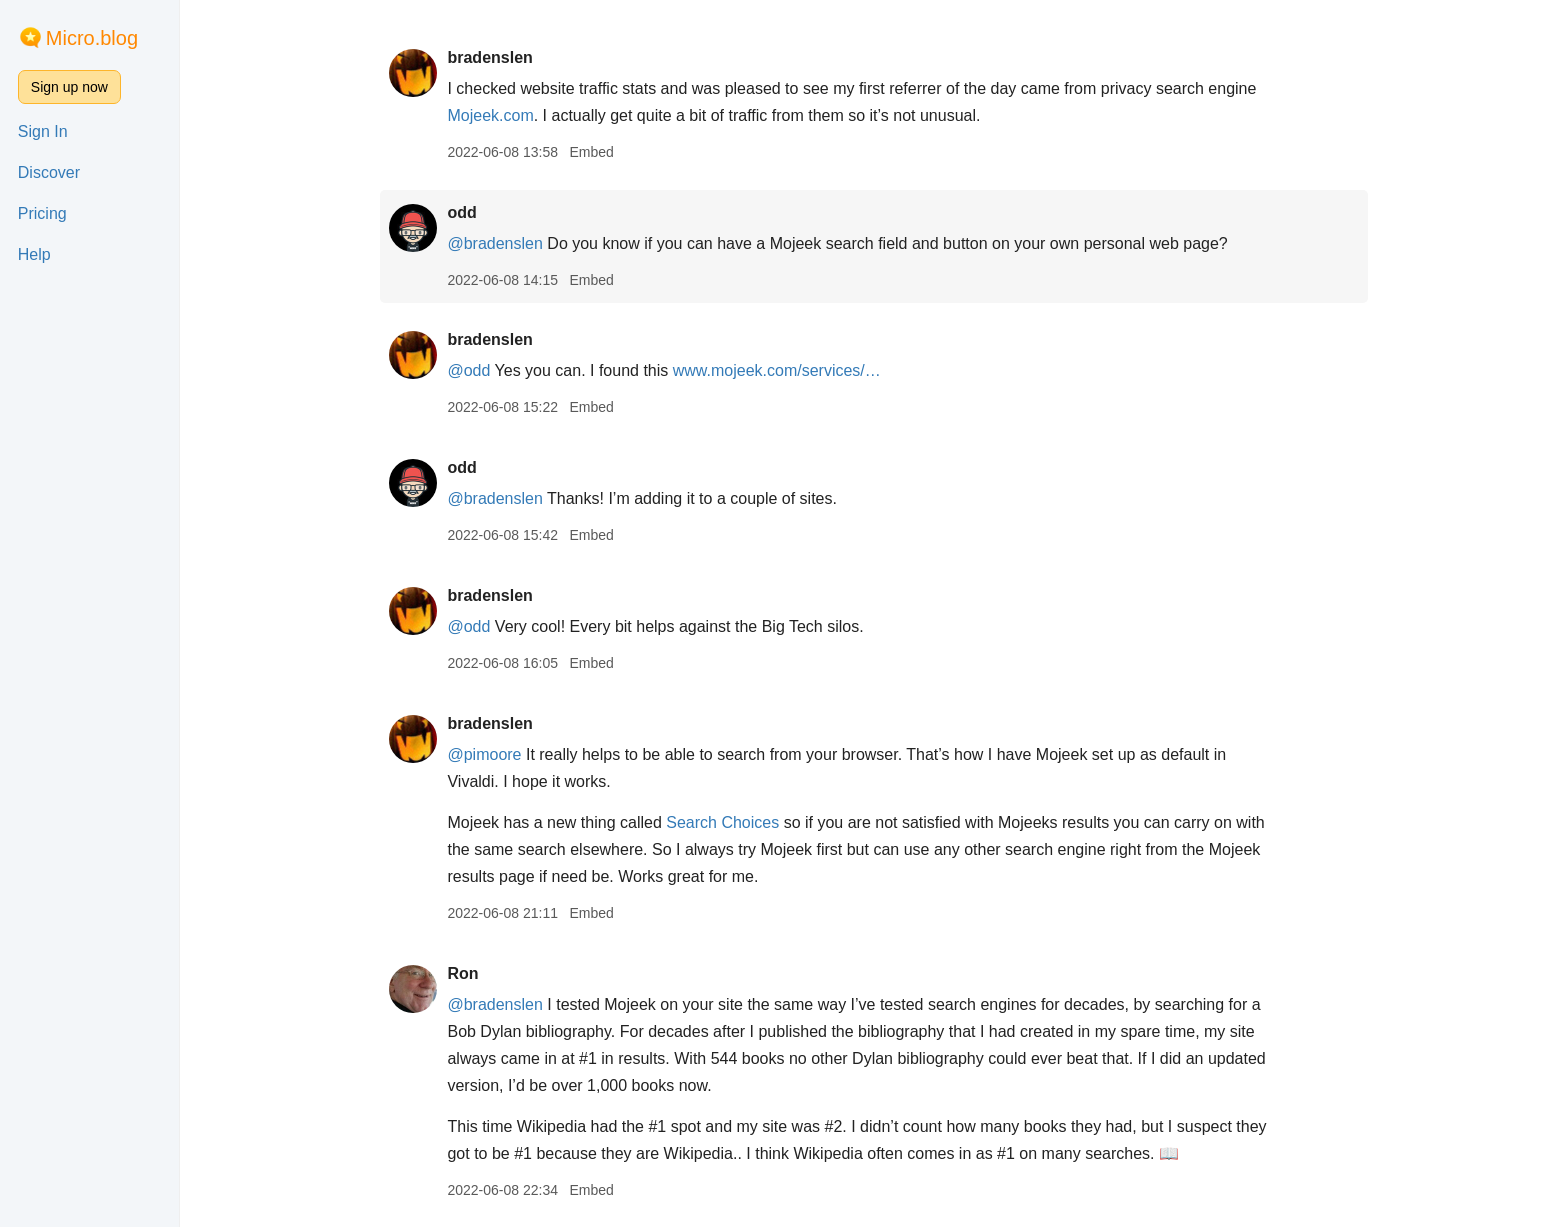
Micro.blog (92, 38)
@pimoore (484, 754)
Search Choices (722, 822)
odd (461, 212)
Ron (462, 973)
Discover (49, 172)
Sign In (43, 131)
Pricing (42, 213)
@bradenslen (494, 243)
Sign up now (69, 87)
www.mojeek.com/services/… (777, 370)
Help (34, 254)
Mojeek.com (490, 115)
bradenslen (489, 57)
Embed (591, 152)
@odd (468, 370)
